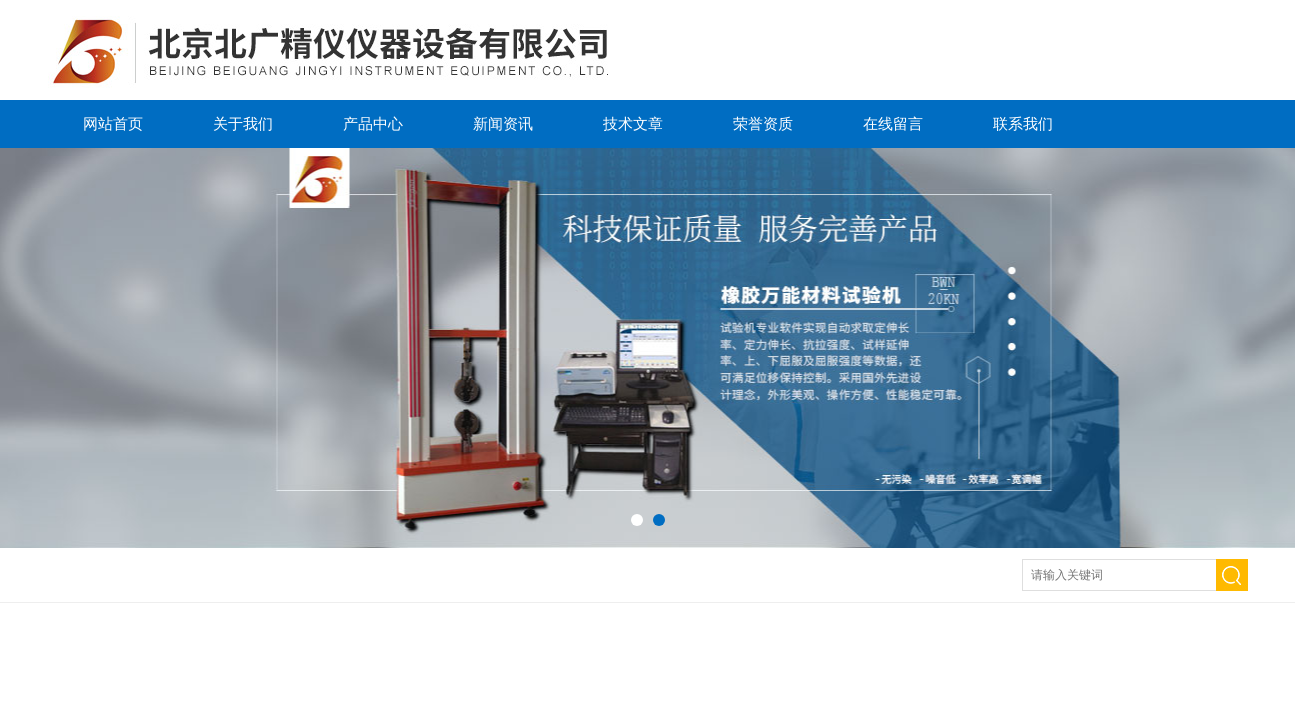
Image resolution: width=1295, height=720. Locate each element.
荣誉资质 (763, 123)
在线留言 (893, 123)
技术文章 (633, 123)
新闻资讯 (503, 123)
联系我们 (1023, 123)
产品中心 (373, 123)
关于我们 (243, 123)
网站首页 (113, 123)
